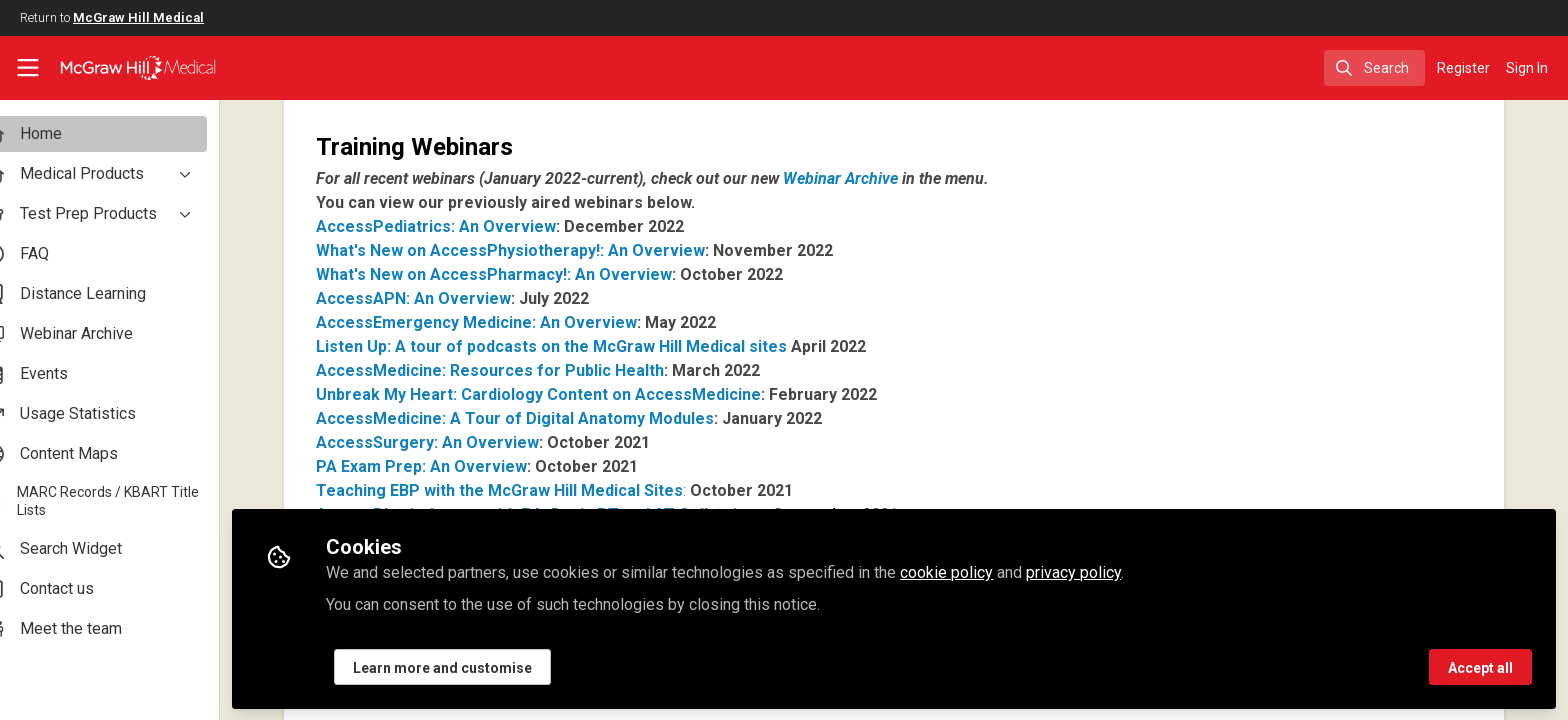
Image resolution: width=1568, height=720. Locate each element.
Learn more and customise (478, 667)
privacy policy (1109, 571)
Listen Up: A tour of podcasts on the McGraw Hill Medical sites (587, 346)
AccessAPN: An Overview (449, 298)
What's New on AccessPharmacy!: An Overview (530, 274)
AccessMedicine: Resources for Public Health (526, 370)
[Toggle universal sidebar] (28, 68)
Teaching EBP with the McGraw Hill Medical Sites (535, 490)
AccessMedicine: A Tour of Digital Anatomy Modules (551, 418)
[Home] (126, 68)
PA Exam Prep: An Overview (457, 466)
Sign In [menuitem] (1527, 68)
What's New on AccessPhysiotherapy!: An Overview (546, 250)
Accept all (1480, 667)
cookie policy (982, 571)
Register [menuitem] (1463, 68)
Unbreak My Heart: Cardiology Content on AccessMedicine (574, 394)
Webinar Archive (876, 178)
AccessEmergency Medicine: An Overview (512, 322)
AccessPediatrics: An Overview (472, 226)
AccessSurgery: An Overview (463, 442)
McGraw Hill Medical (138, 17)
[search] (1374, 68)
